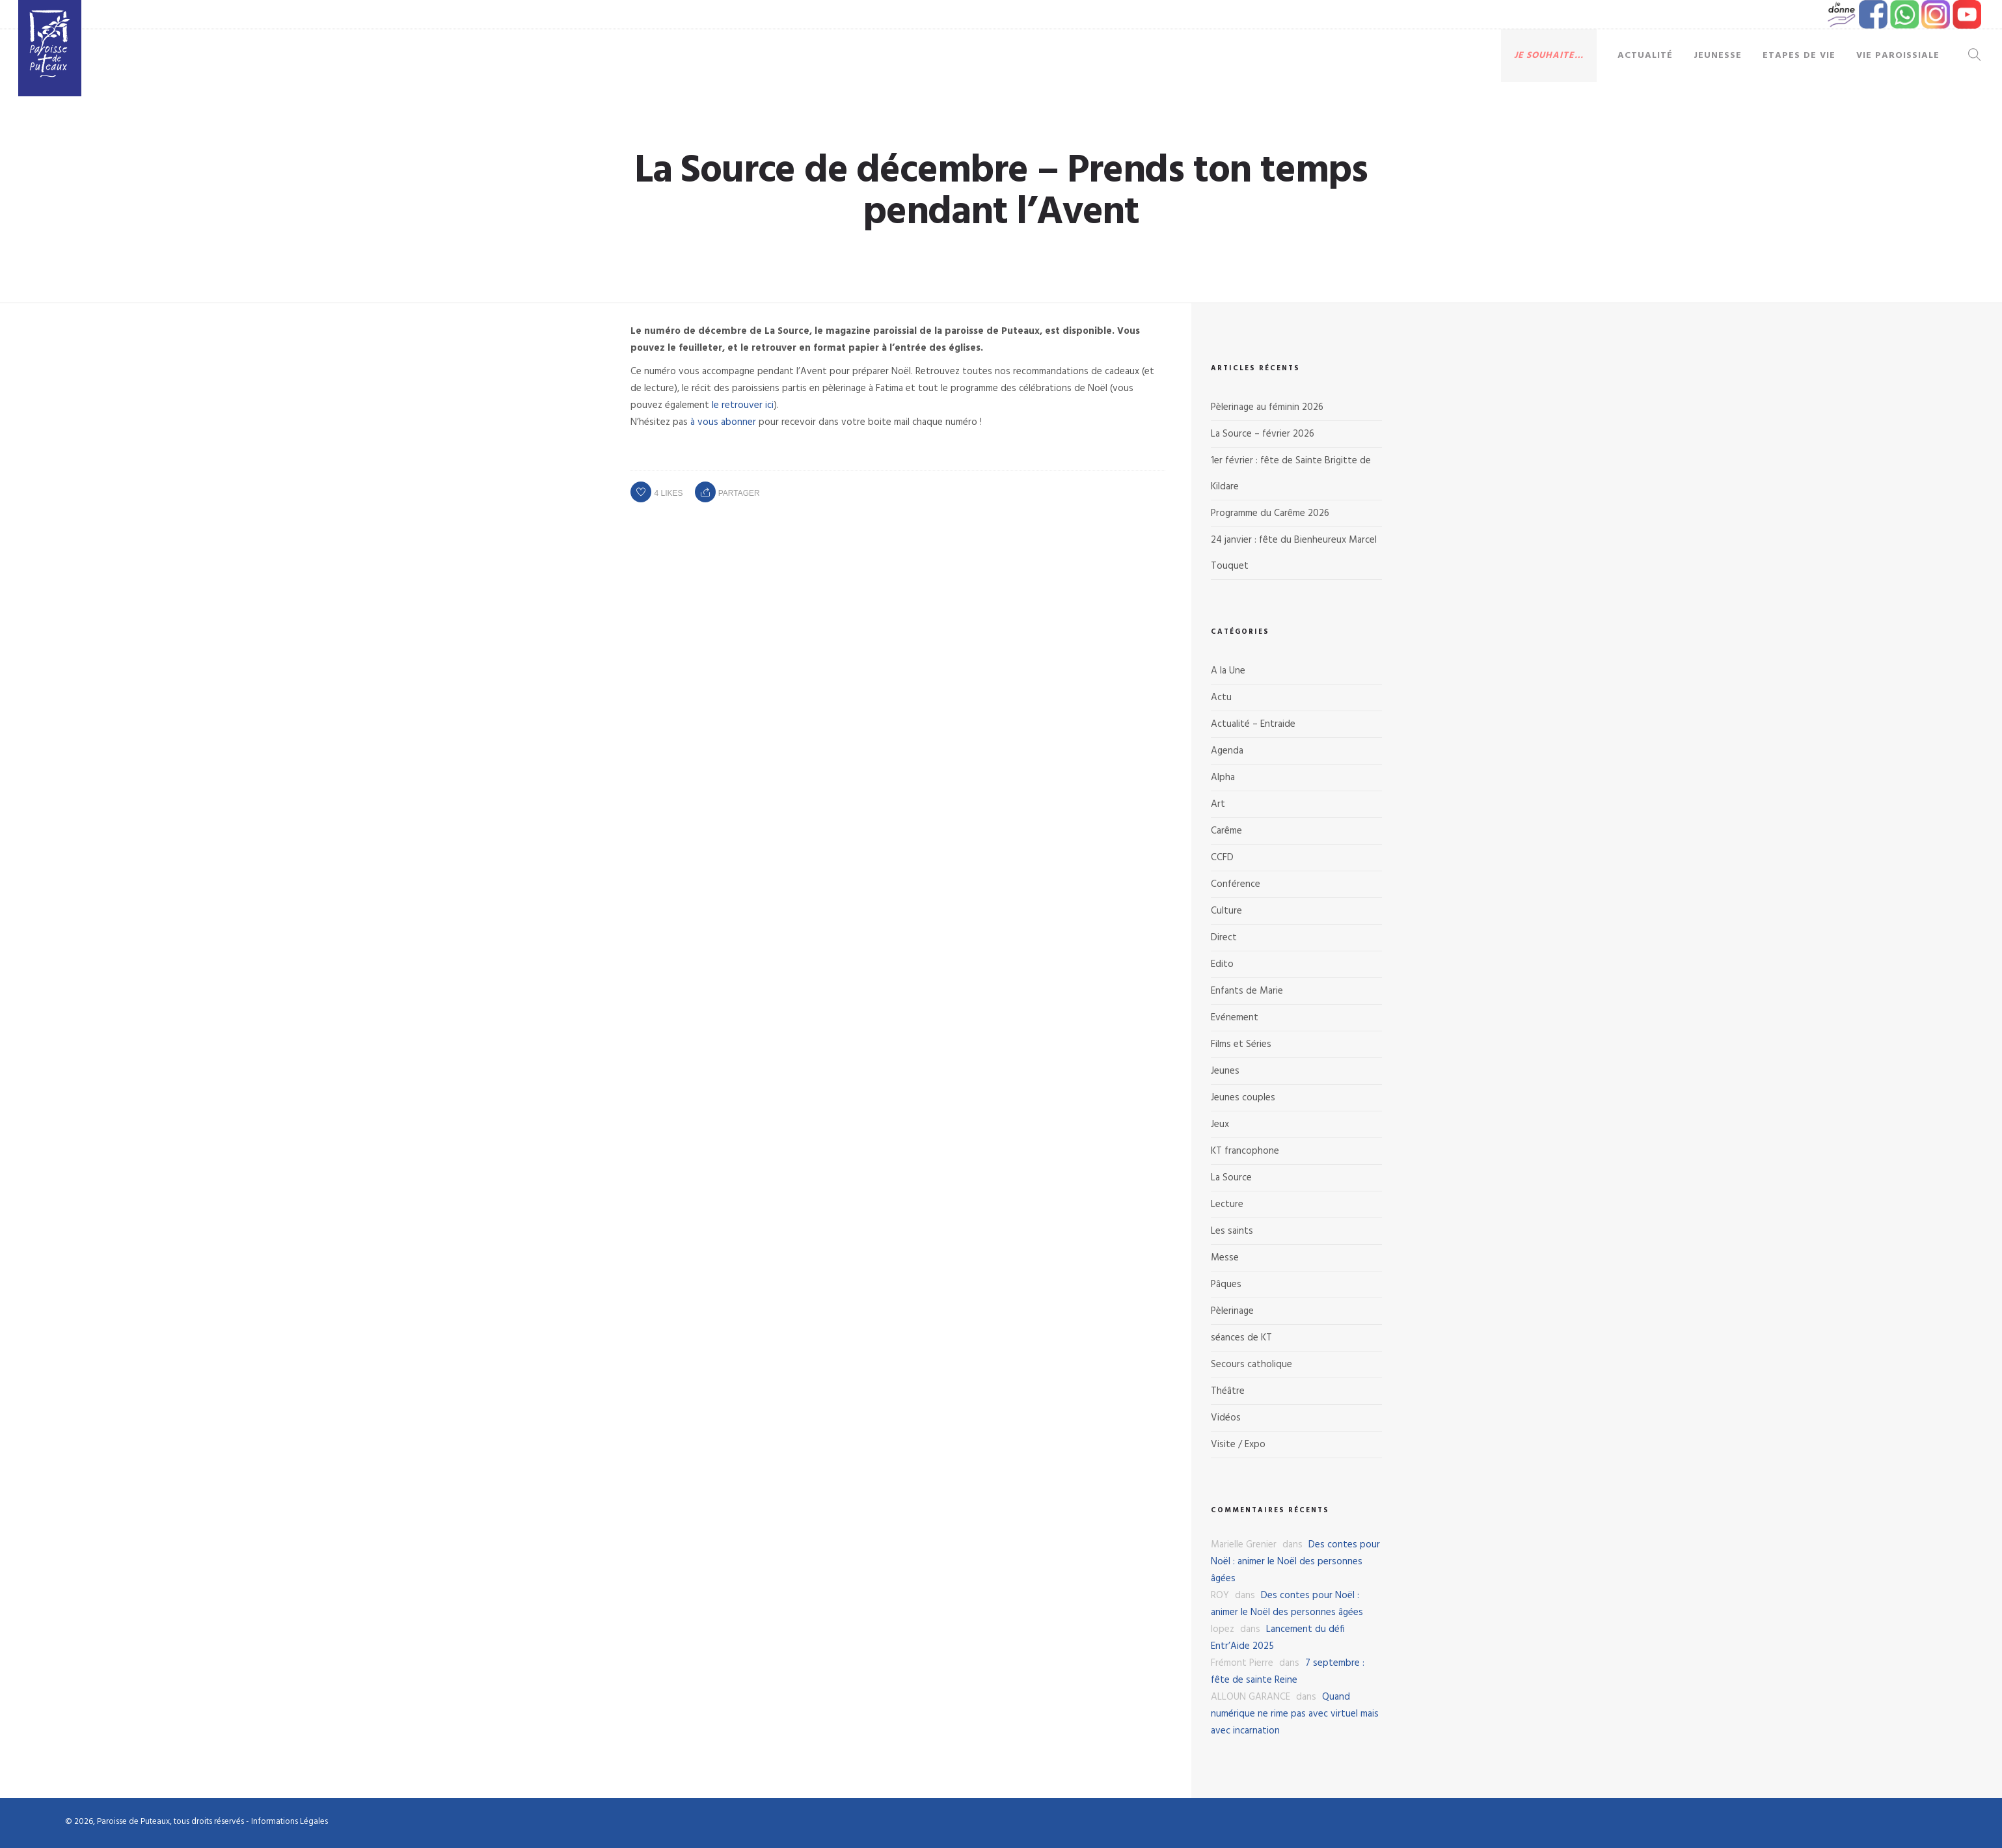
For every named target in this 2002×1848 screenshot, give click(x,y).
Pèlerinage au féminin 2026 (1267, 407)
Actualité (1645, 55)
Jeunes (1225, 1071)
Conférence (1235, 884)
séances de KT (1241, 1338)
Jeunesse (1718, 55)
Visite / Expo (1238, 1444)
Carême (1226, 831)
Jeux (1220, 1124)
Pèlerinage (1232, 1311)
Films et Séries (1241, 1044)
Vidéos (1226, 1418)
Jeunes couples (1243, 1098)
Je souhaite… (1549, 55)
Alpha (1223, 777)
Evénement (1234, 1018)
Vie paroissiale (1898, 55)
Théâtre (1228, 1391)
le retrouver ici (743, 405)
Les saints (1232, 1231)
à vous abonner (723, 422)
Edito (1222, 964)
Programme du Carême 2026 (1270, 513)
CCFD (1222, 857)
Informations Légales (289, 1821)
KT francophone (1245, 1151)
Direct (1224, 937)
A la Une (1228, 671)
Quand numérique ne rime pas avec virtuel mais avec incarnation (1295, 1714)
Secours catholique (1251, 1364)
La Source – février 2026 (1262, 434)
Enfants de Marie (1247, 991)
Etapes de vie (1799, 55)
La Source (1231, 1178)
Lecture (1227, 1204)
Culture (1226, 911)
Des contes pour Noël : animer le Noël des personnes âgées (1295, 1561)
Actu (1221, 697)
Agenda (1227, 751)
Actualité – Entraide (1253, 724)
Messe (1225, 1258)
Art (1218, 804)
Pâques (1226, 1284)
